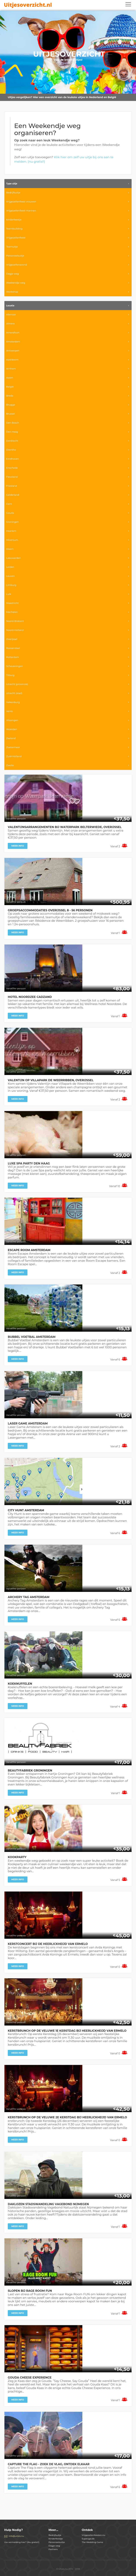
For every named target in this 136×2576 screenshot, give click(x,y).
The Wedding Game (92, 2542)
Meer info (17, 845)
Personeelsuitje (57, 2542)
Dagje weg (54, 2545)
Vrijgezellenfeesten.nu (93, 2535)
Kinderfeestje (56, 2538)
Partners (53, 2549)
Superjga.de (88, 2538)
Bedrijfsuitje (55, 2535)
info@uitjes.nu (16, 2536)
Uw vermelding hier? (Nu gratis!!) (21, 2542)
